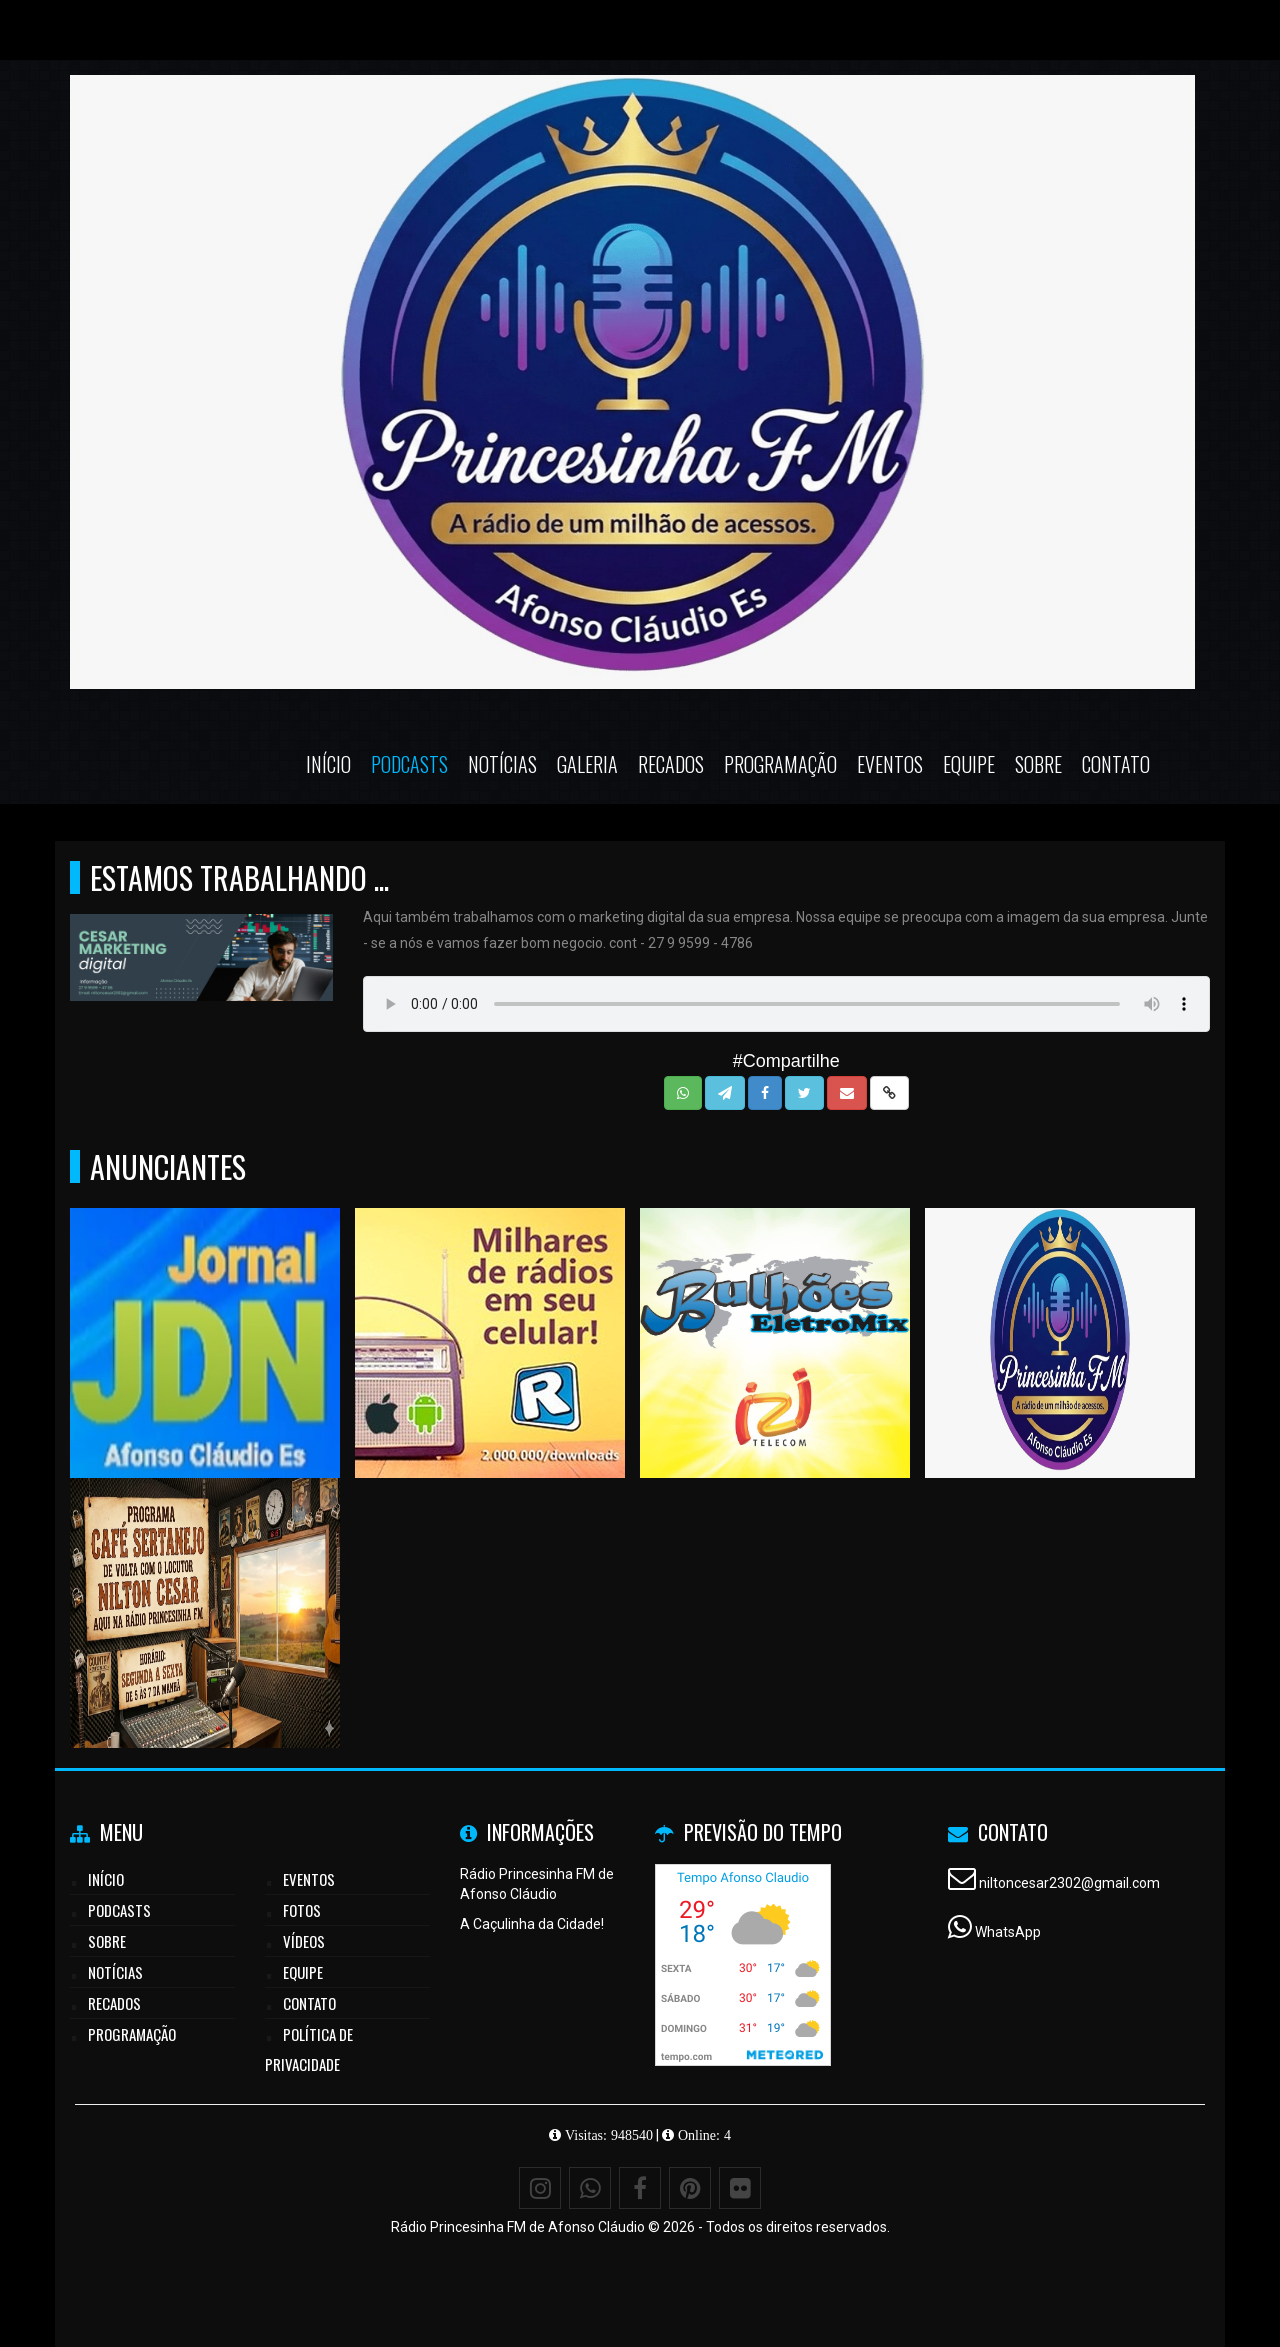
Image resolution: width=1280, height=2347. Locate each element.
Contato (1116, 764)
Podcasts (409, 764)
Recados (671, 764)
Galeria (587, 764)
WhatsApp (1008, 1932)
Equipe (969, 764)
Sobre (1038, 764)
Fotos (302, 1910)
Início (328, 764)
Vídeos (304, 1941)
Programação (780, 764)
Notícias (502, 764)
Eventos (890, 764)
